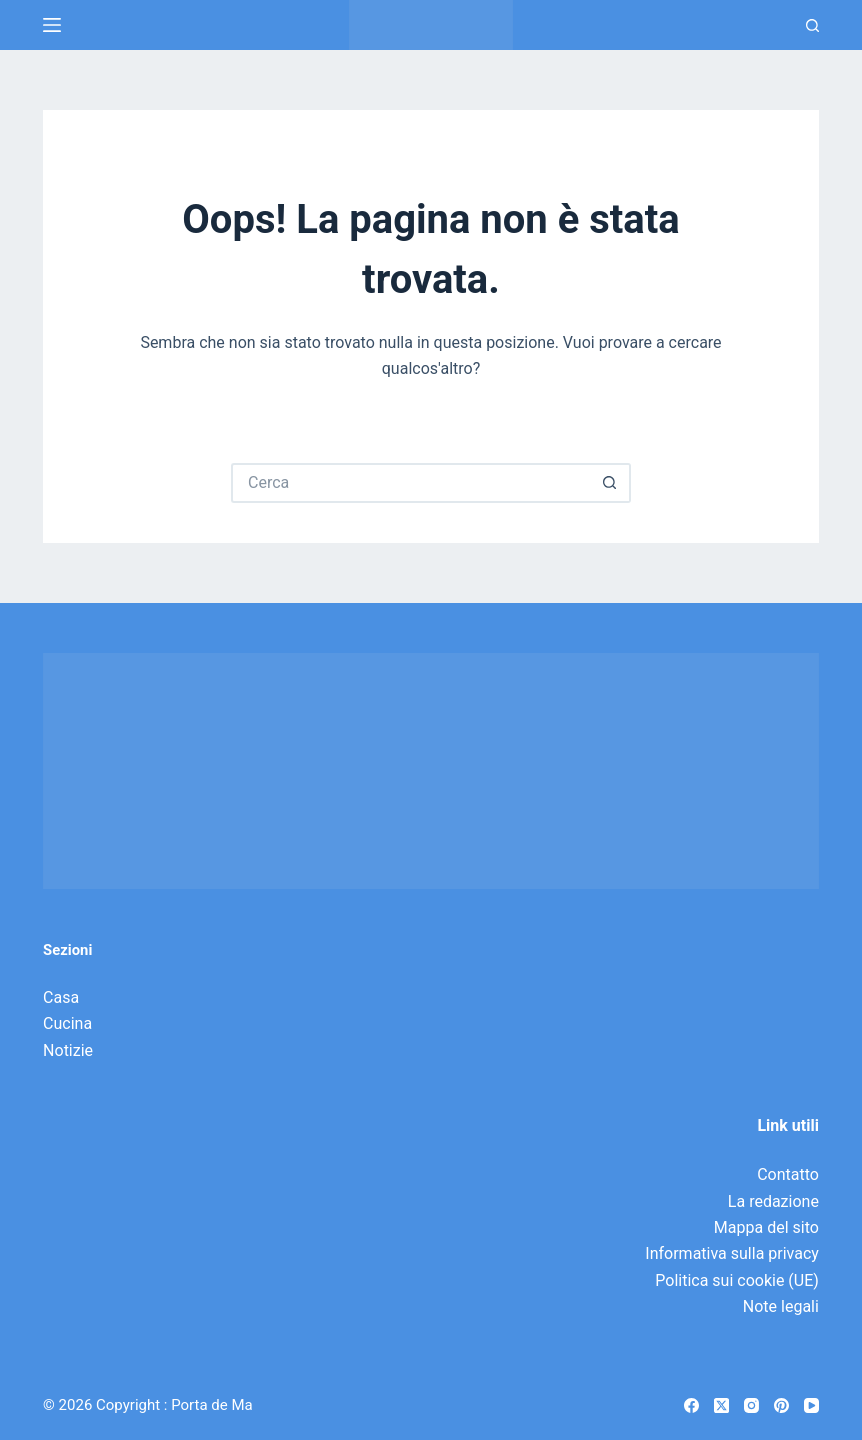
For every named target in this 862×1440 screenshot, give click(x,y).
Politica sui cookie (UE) (737, 1280)
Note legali (781, 1306)
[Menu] (52, 25)
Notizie (68, 1050)
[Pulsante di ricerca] (611, 483)
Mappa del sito (766, 1227)
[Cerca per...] (411, 483)
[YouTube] (811, 1405)
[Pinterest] (781, 1405)
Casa (61, 997)
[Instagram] (751, 1405)
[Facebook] (691, 1405)
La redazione (773, 1201)
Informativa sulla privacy (732, 1253)
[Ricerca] (812, 25)
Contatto (788, 1174)
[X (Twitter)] (721, 1405)
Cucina (67, 1023)
